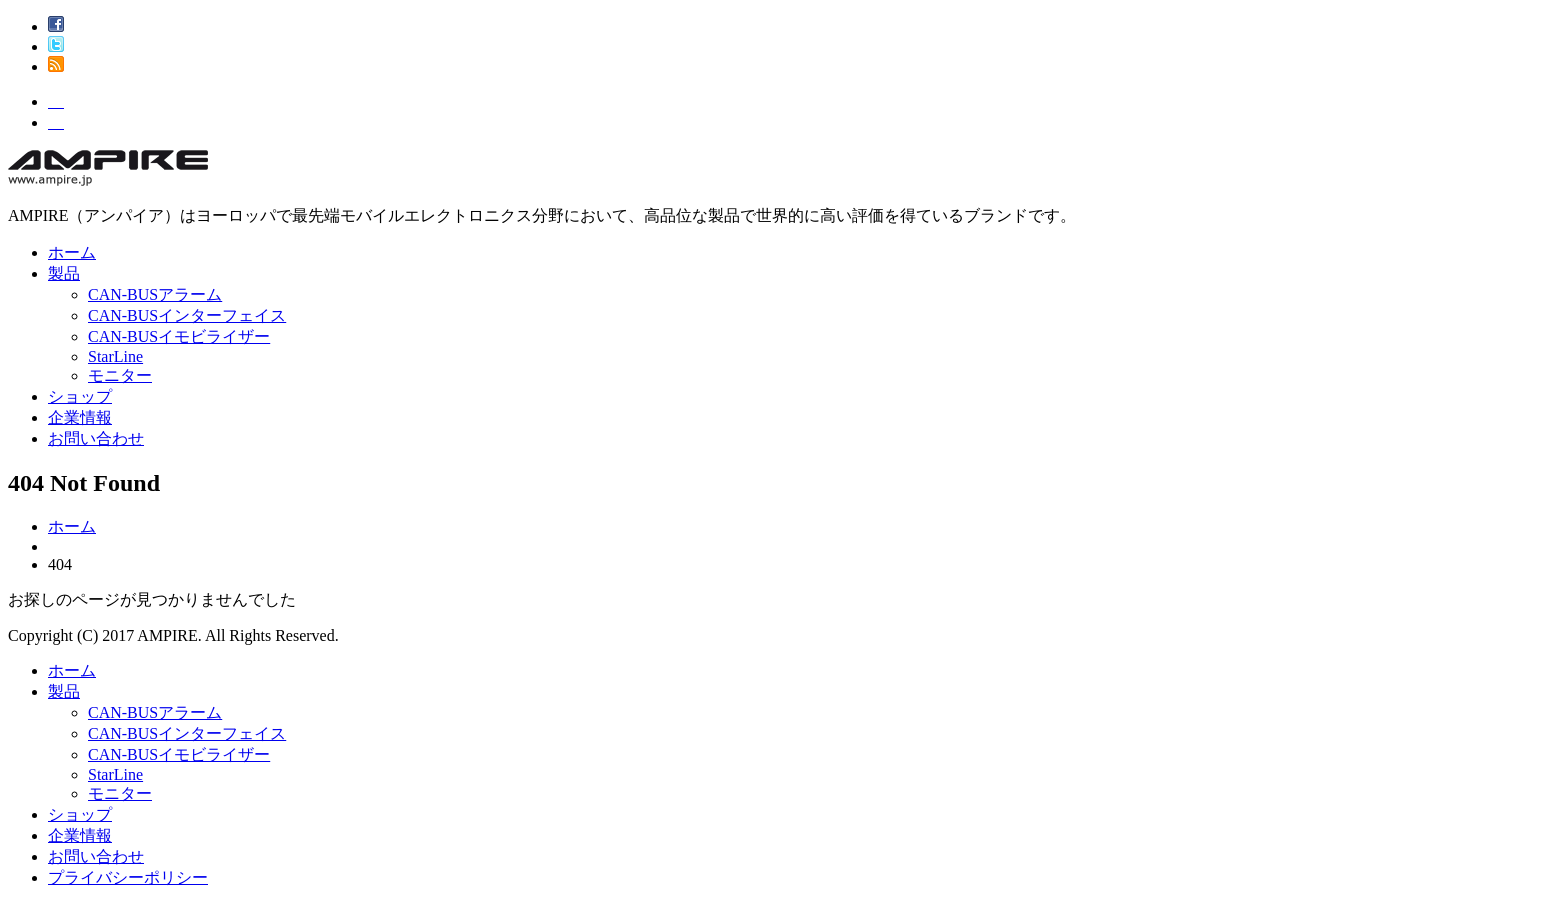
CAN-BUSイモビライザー (179, 336)
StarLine (115, 356)
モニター (120, 375)
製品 (64, 273)
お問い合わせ (96, 438)
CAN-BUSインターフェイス (187, 315)
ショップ (80, 396)
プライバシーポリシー (128, 877)
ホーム (72, 252)
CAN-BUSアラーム (155, 294)
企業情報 (80, 417)
